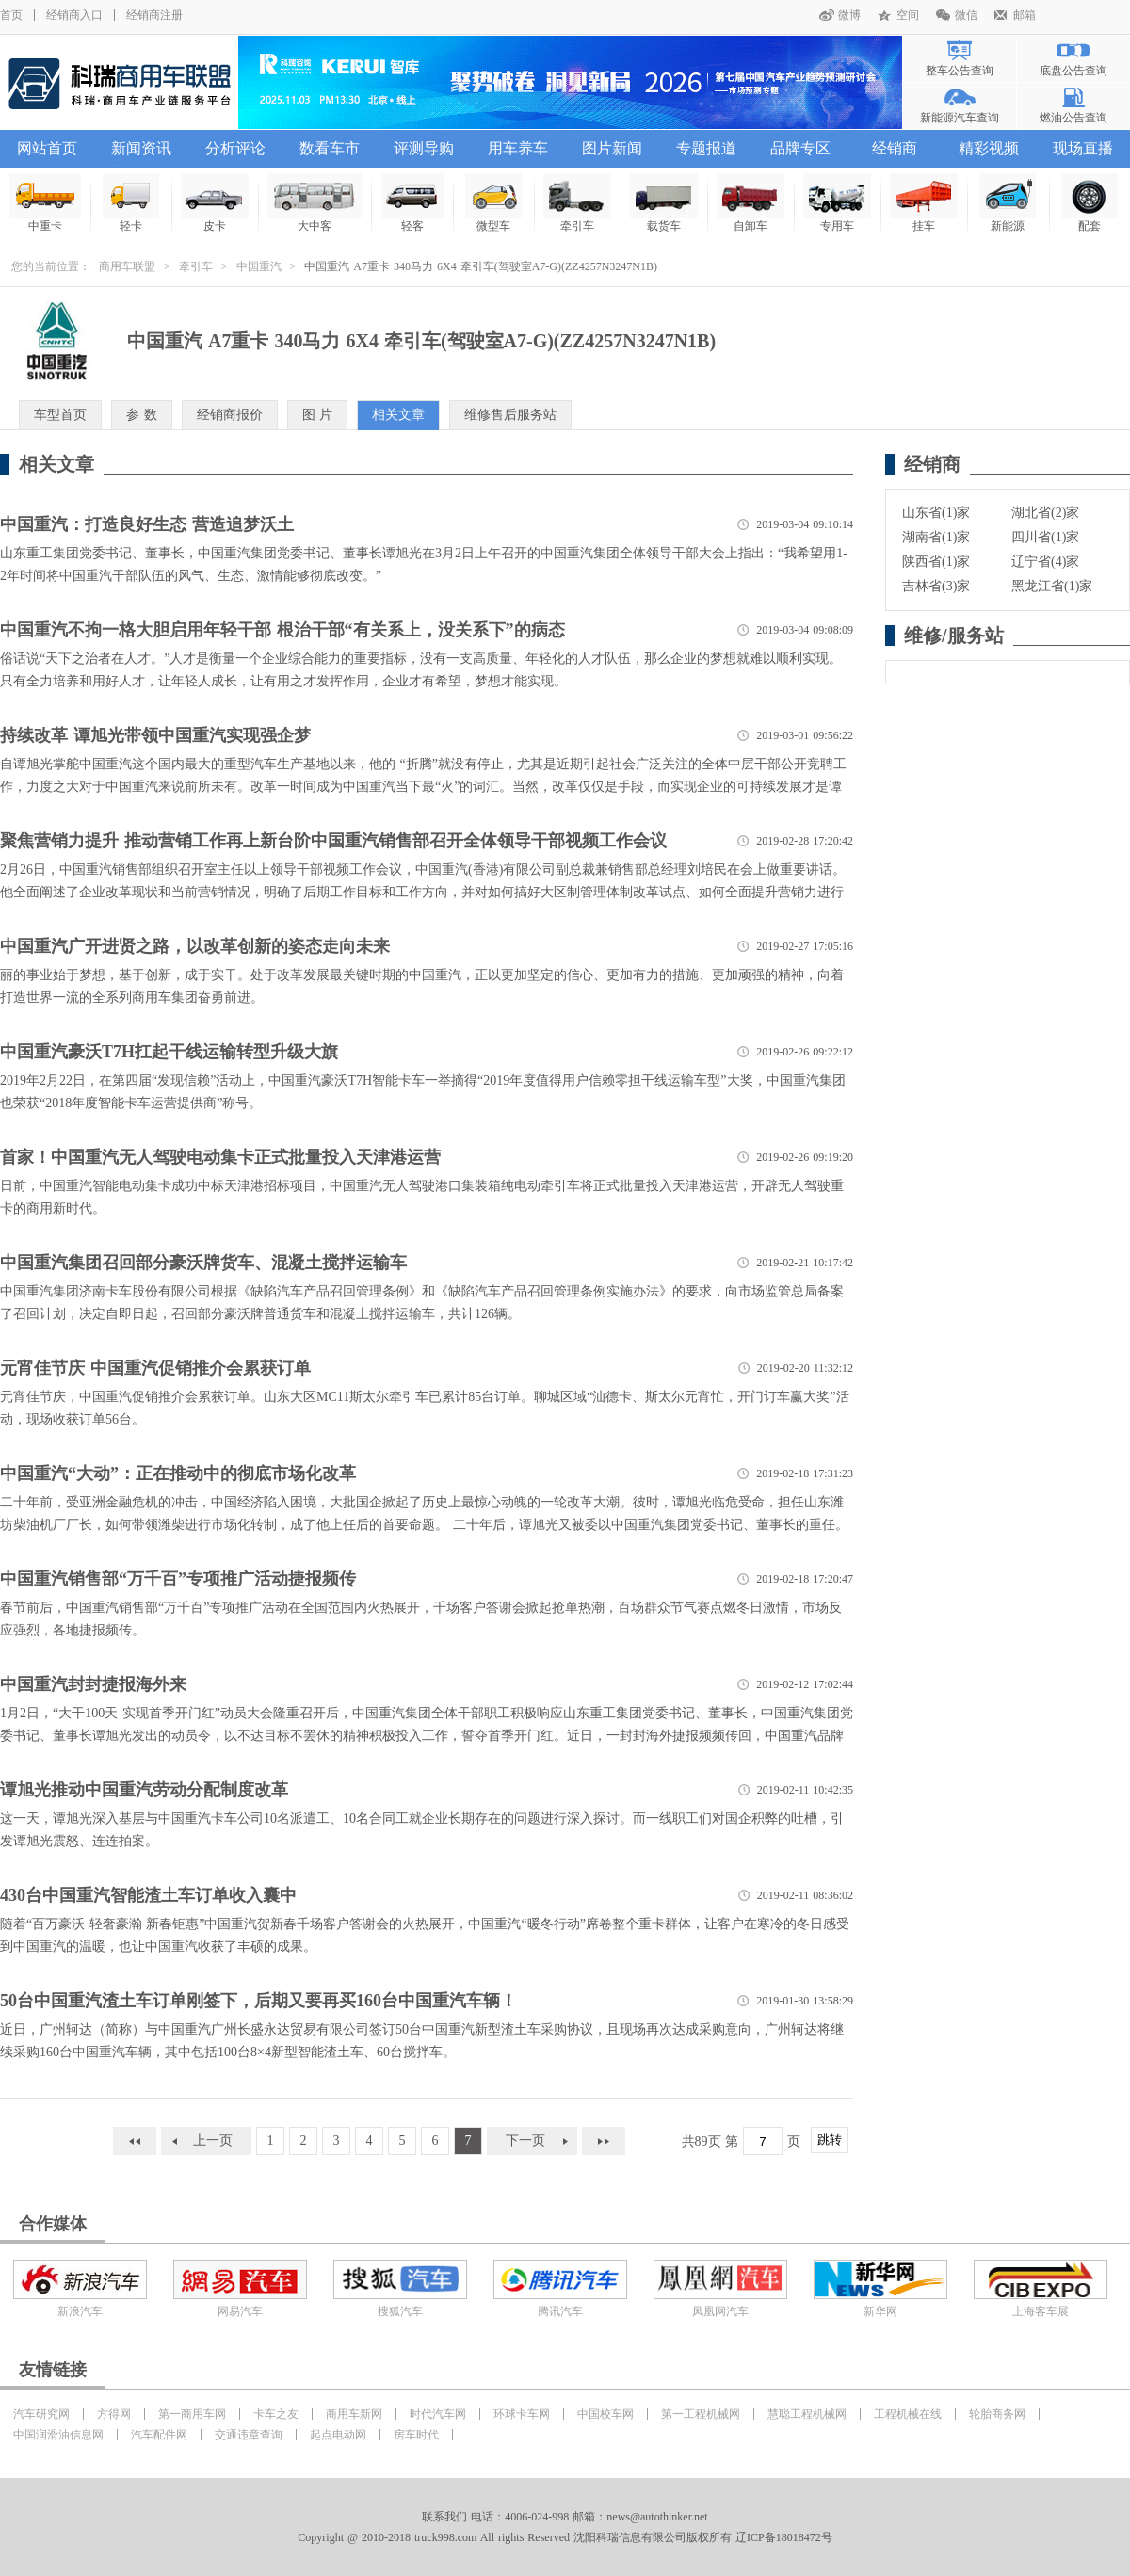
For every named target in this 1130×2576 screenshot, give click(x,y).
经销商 (894, 148)
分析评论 (235, 148)
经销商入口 (74, 15)
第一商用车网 (192, 2414)
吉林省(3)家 (936, 586)
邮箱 (1024, 15)
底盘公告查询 (1073, 70)
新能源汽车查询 (959, 117)
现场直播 (1083, 148)
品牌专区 (800, 148)
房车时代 (416, 2434)
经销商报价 (230, 415)
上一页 (213, 2140)
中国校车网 (605, 2414)
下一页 (525, 2140)
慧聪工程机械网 (807, 2414)
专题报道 (706, 148)
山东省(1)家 (936, 513)
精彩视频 (989, 148)
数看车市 (329, 148)
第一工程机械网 (700, 2414)
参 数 (141, 415)
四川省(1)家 (1045, 537)
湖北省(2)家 (1045, 513)
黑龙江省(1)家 (1051, 586)
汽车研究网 (41, 2414)
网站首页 (47, 148)
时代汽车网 (438, 2414)
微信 (966, 15)
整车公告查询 (959, 70)
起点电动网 (338, 2434)
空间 (907, 15)
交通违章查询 (248, 2434)
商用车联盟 (127, 266)
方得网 (114, 2414)
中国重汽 (259, 266)
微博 (849, 15)
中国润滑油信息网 (58, 2434)
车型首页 (60, 415)
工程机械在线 (908, 2414)
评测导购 (424, 148)
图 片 (317, 415)
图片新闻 (612, 148)
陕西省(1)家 (936, 562)
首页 (11, 15)
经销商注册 (154, 15)
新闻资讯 (141, 148)
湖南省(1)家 (936, 537)
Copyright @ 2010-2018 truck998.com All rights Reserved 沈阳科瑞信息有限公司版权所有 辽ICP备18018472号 (564, 2537)
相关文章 (398, 415)
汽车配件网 (159, 2434)
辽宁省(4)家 (1045, 562)
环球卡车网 (521, 2414)
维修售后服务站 (510, 415)
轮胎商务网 (997, 2414)
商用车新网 (354, 2414)
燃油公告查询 (1073, 117)
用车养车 (518, 148)
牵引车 (196, 266)
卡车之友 (276, 2414)
